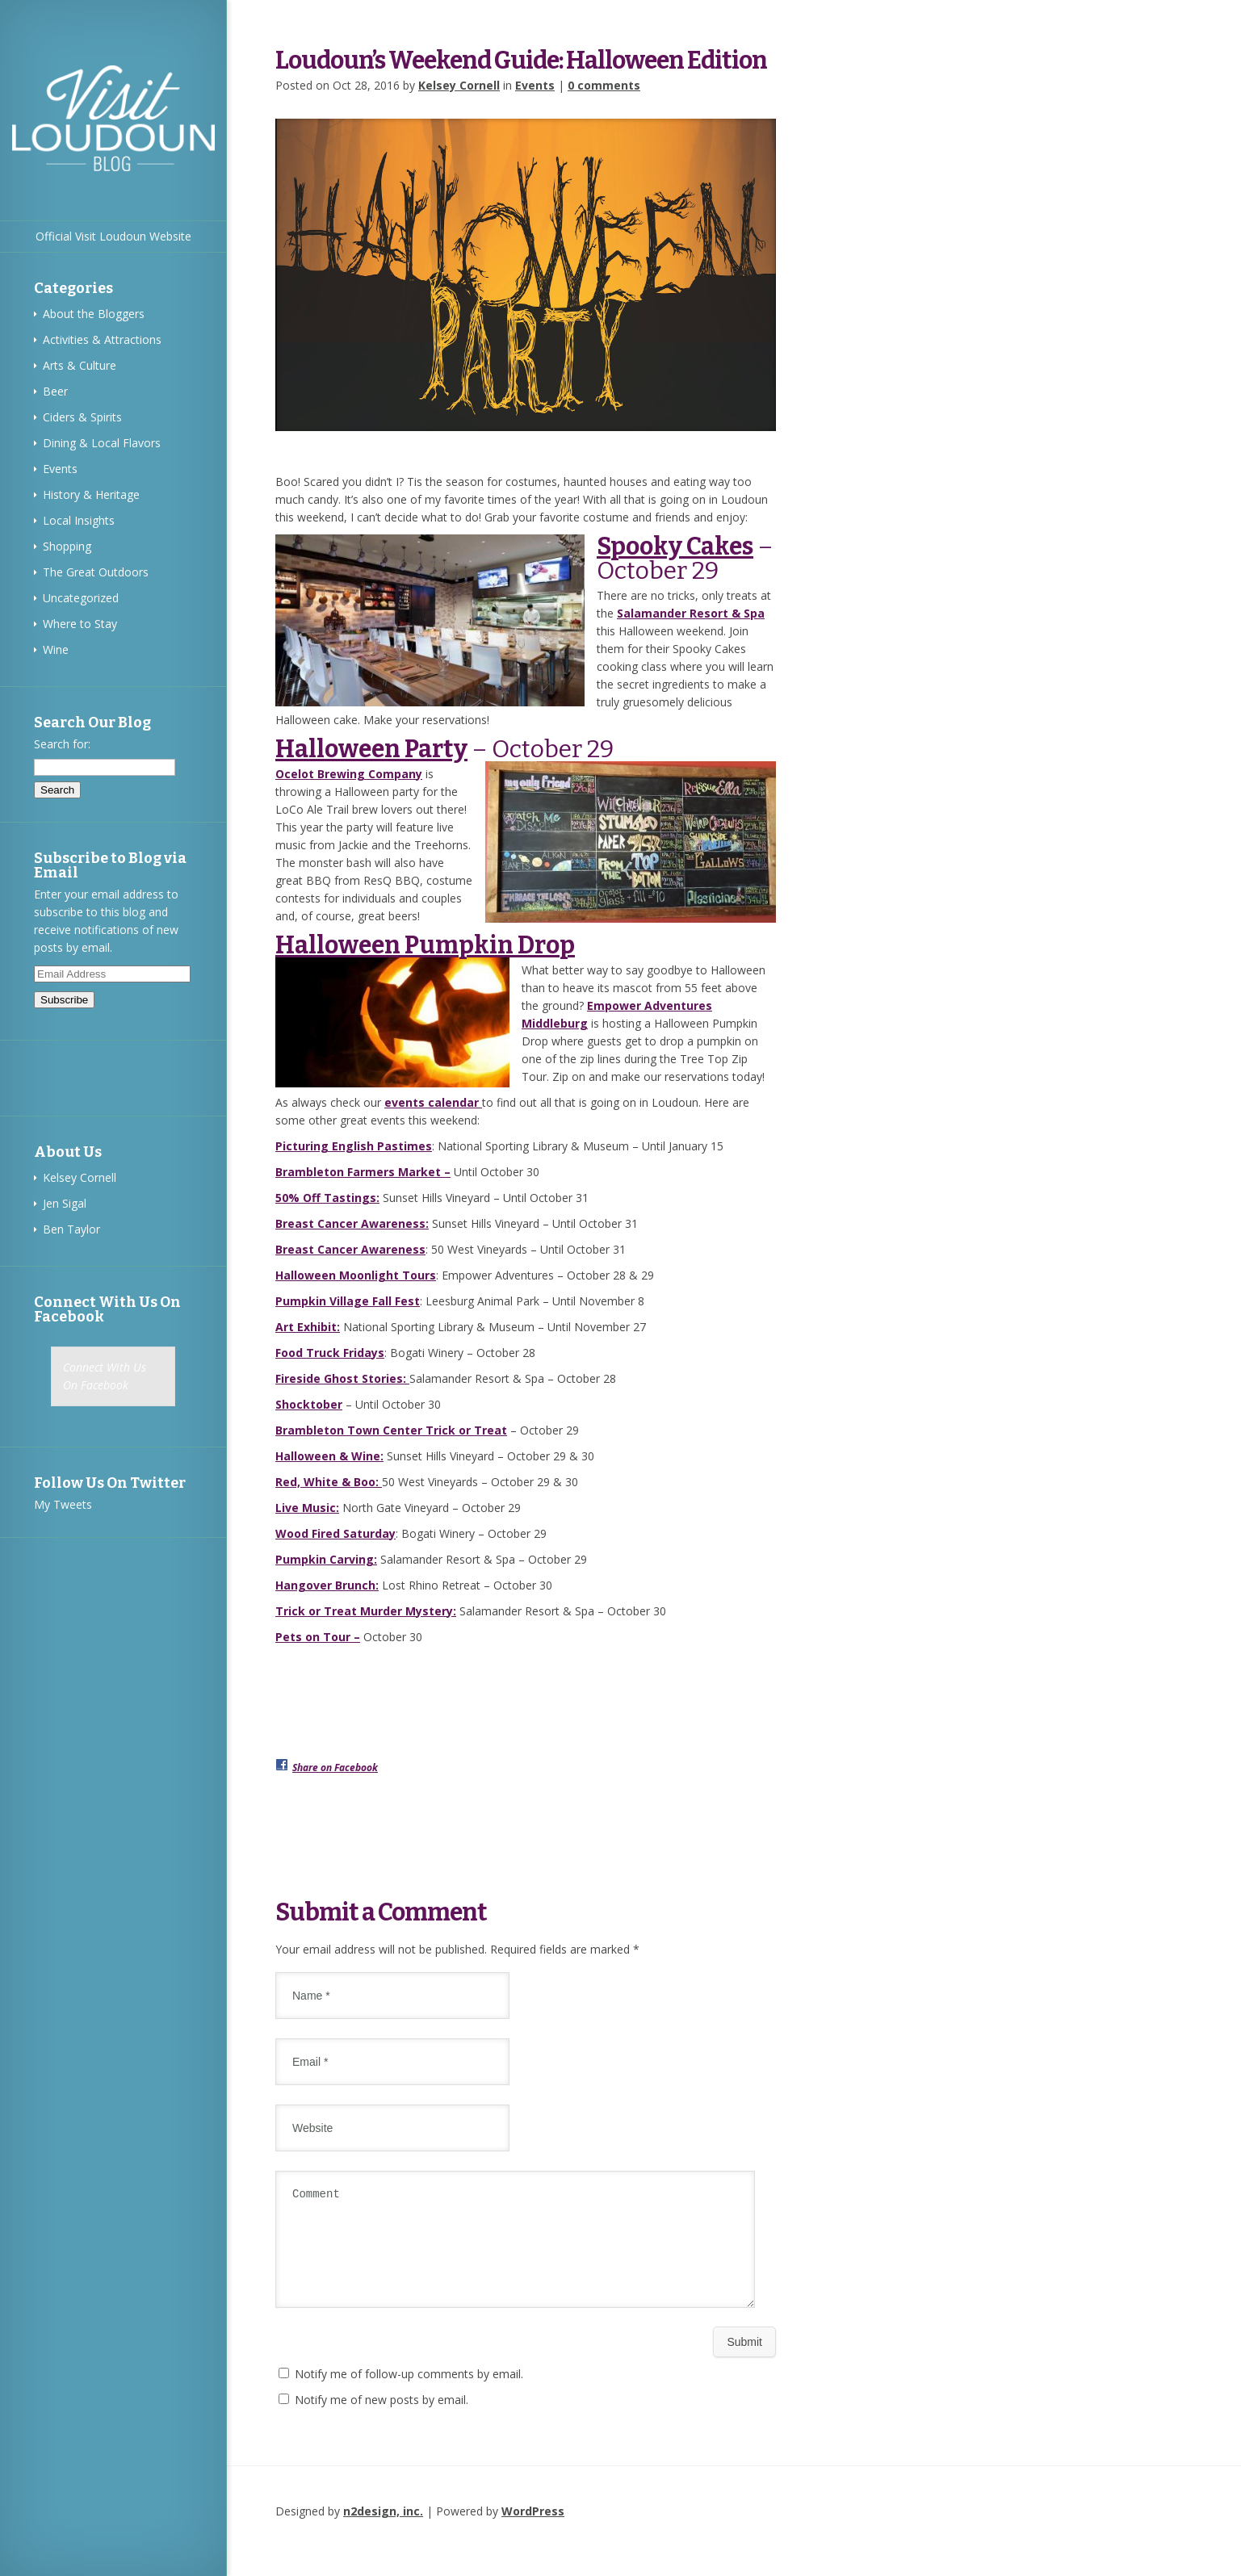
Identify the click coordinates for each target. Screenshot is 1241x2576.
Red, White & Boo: (328, 1481)
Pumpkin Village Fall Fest (347, 1301)
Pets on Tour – (317, 1636)
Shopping (67, 546)
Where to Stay (80, 623)
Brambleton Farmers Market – (363, 1171)
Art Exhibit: (307, 1326)
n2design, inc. (383, 2530)
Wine (56, 649)
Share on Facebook (335, 1767)
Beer (55, 391)
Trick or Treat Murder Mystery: (365, 1611)
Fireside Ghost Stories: (342, 1378)
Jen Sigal (64, 1203)
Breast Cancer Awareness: (352, 1223)
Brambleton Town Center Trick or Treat (391, 1430)
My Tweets (63, 1504)
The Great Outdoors (96, 572)
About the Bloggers (94, 313)
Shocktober (308, 1404)
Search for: (62, 744)
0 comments (604, 85)
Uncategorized (81, 597)
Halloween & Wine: (329, 1456)
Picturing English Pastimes (353, 1146)
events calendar (433, 1102)
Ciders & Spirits (82, 417)
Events (60, 468)
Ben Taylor (71, 1229)
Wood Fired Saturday (335, 1533)
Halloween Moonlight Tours (355, 1275)
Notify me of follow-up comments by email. (409, 2393)
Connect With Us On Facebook (107, 1309)
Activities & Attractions (102, 339)
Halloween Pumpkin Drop (425, 945)
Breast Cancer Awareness (350, 1249)
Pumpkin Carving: (326, 1559)
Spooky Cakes (675, 546)
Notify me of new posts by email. (381, 2419)
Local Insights (79, 520)
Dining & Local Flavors (102, 442)
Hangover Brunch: (327, 1585)
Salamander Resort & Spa (691, 613)
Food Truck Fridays (329, 1352)
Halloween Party (371, 749)
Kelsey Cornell (79, 1177)
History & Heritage (91, 494)
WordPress (532, 2530)
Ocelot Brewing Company (348, 773)
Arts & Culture (79, 365)
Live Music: (307, 1507)
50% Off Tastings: (327, 1197)
